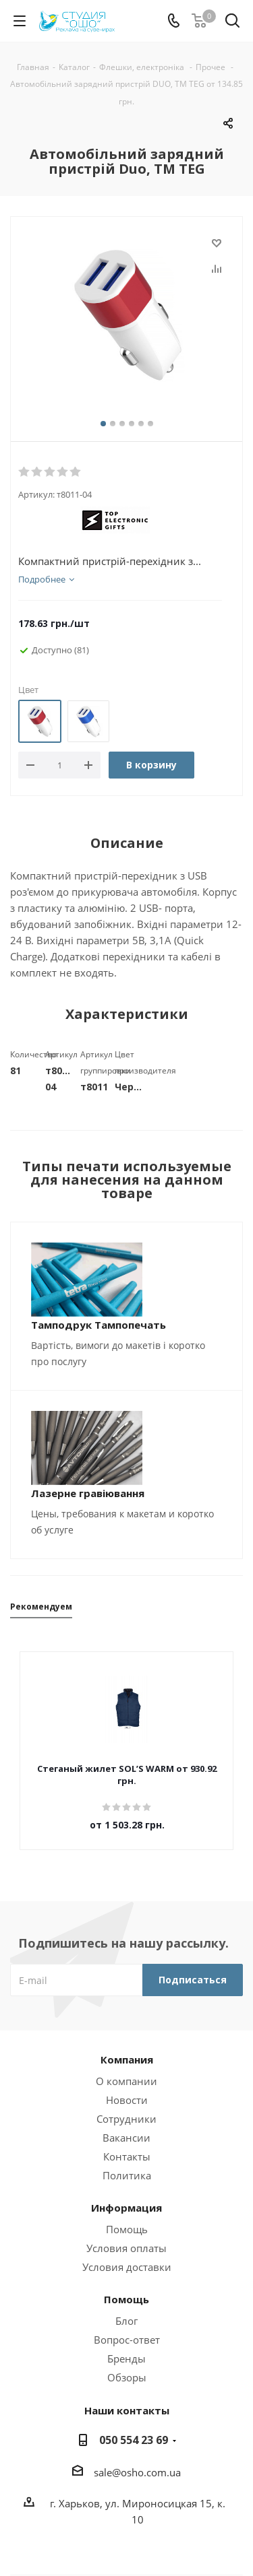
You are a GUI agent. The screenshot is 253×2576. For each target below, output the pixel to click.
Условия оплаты (126, 2248)
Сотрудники (126, 2118)
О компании (126, 2081)
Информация (126, 2207)
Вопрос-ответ (127, 2339)
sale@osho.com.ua (137, 2472)
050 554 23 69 (133, 2440)
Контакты (126, 2156)
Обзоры (126, 2377)
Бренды (126, 2358)
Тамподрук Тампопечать (98, 1324)
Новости (127, 2100)
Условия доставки (126, 2267)
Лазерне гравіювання (87, 1493)
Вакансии (126, 2137)
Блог (126, 2320)
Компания (127, 2059)
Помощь (127, 2229)
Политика (127, 2175)
